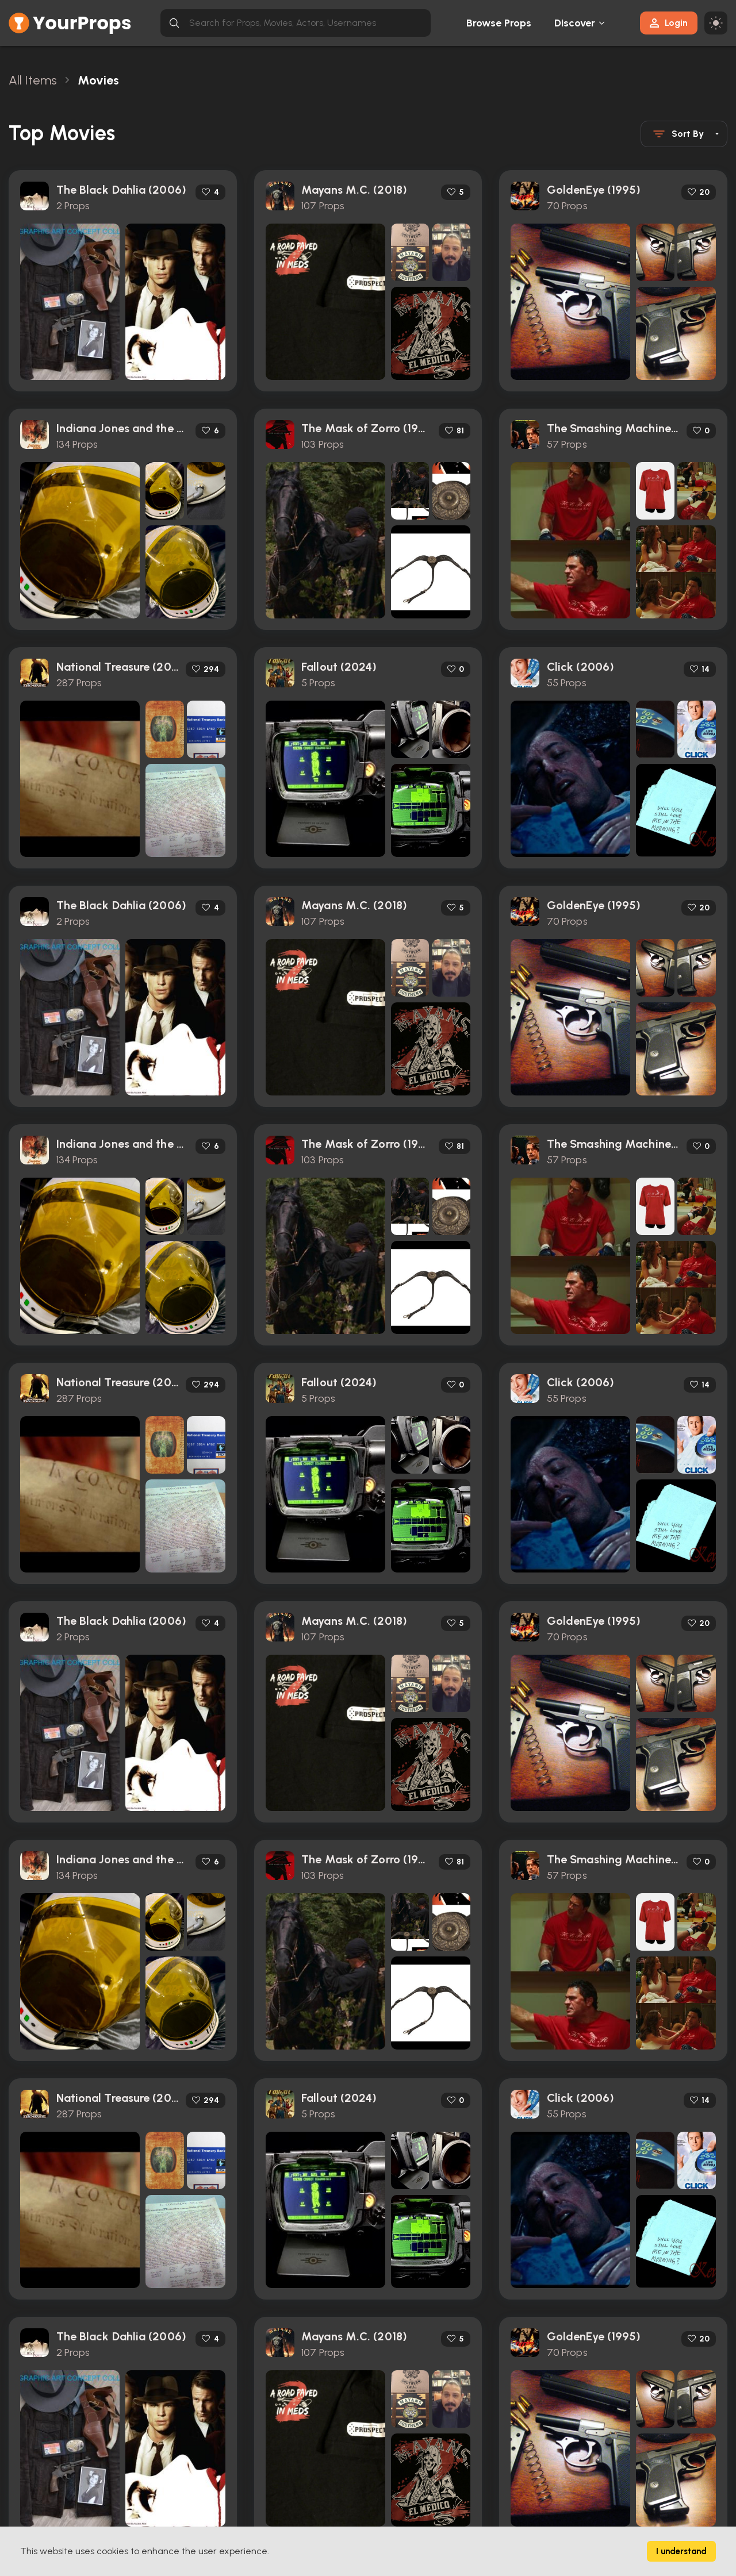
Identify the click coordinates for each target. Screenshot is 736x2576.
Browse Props (498, 23)
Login (669, 22)
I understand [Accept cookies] (681, 2551)
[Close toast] (514, 70)
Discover (575, 23)
